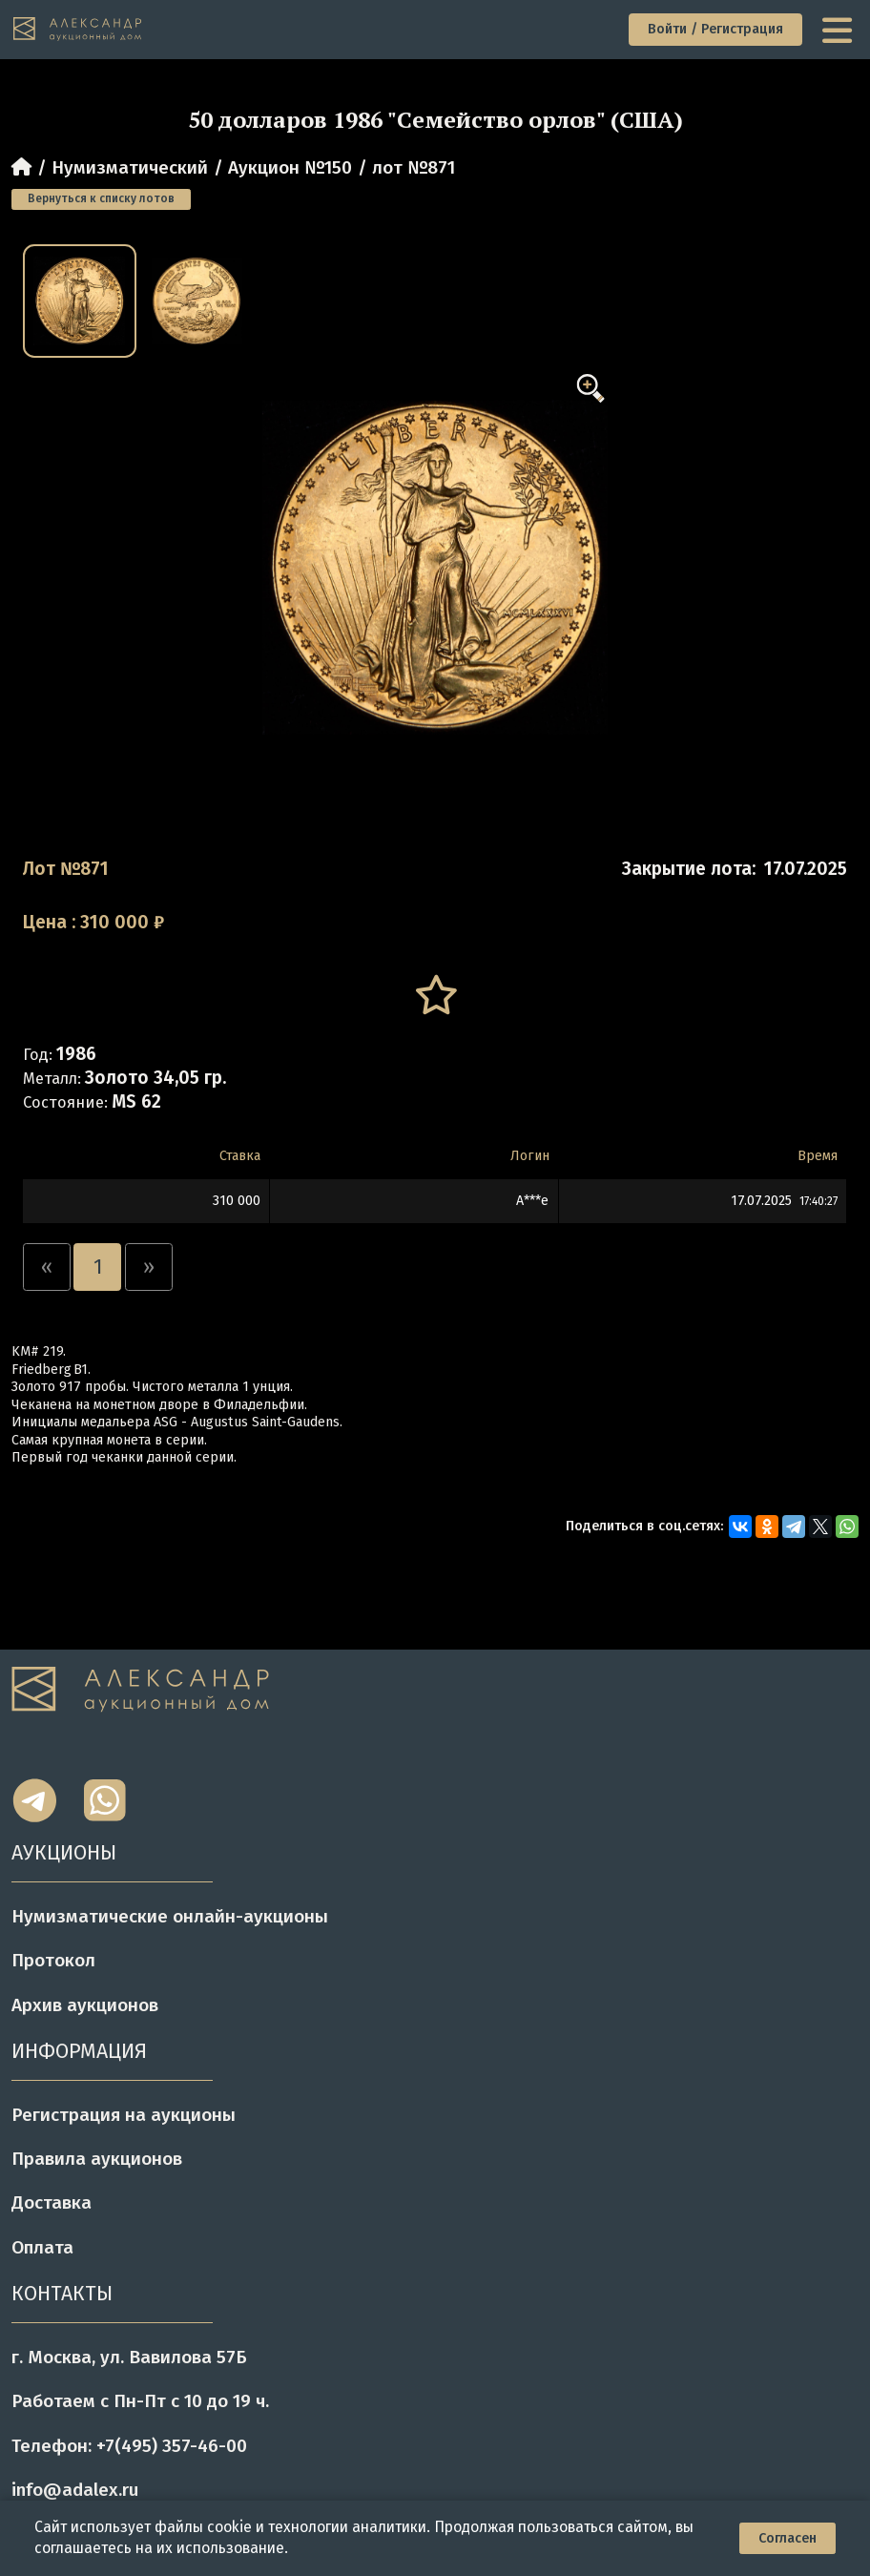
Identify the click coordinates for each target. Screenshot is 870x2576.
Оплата (42, 2247)
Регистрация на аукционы (123, 2115)
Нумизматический (130, 167)
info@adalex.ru (74, 2490)
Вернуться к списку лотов (101, 198)
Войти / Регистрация (715, 29)
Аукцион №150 (290, 167)
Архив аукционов (84, 2005)
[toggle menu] (839, 29)
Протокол (53, 1960)
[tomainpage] (78, 29)
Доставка (51, 2202)
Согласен (787, 2538)
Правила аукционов (96, 2159)
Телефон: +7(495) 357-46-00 (129, 2446)
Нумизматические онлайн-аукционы (169, 1916)
